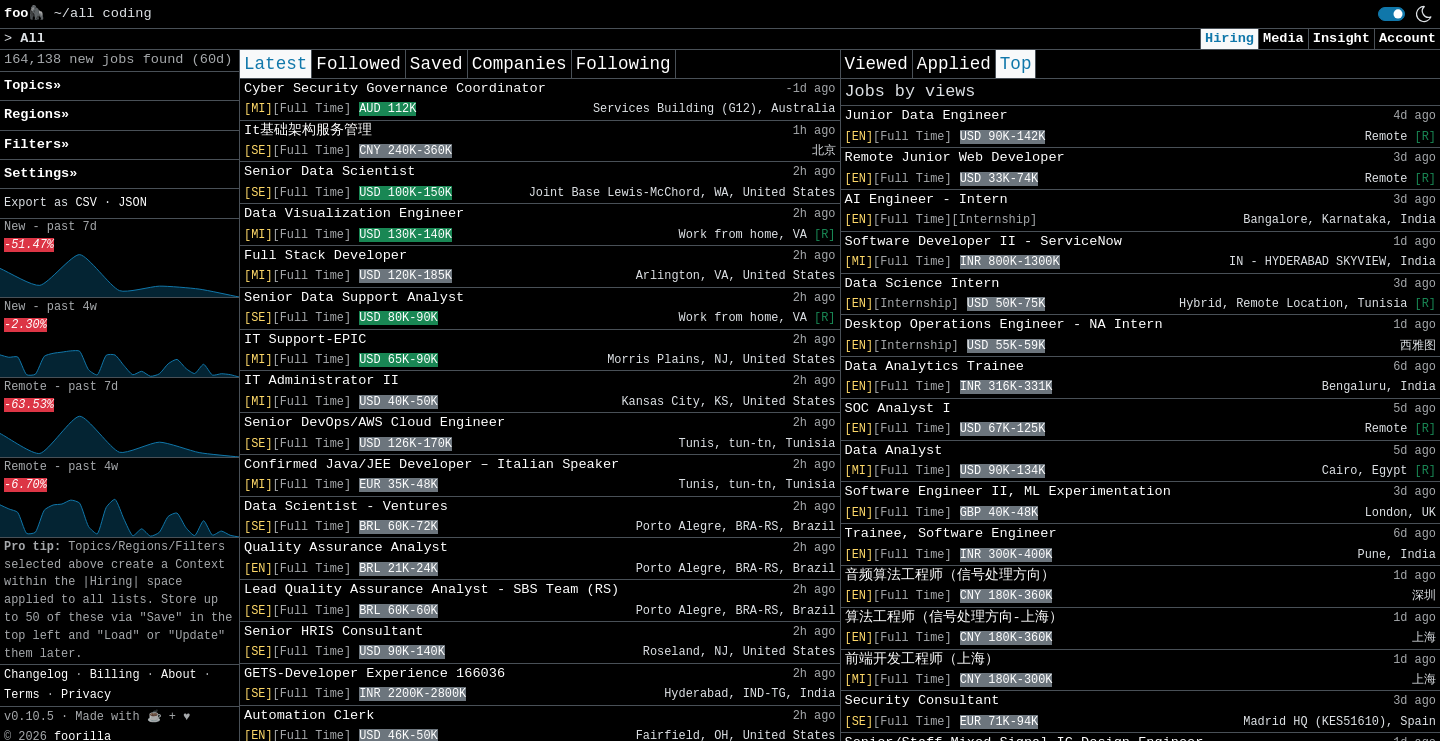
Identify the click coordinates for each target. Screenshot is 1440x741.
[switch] (1391, 14)
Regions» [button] (36, 114)
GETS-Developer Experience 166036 (374, 673)
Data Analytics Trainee (934, 366)
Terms (22, 695)
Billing (115, 675)
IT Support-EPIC (305, 339)
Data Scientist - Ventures (346, 506)
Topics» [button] (32, 85)
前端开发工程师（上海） (922, 659)
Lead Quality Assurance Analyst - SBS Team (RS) (431, 589)
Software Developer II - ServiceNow (983, 241)
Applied (954, 64)
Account (1407, 38)
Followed (358, 64)
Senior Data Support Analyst (354, 297)
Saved (436, 64)
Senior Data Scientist (329, 171)
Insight (1341, 38)
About (179, 675)
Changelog (36, 675)
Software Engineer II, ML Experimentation (1008, 491)
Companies (519, 64)
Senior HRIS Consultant (333, 631)
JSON (132, 203)
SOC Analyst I (898, 408)
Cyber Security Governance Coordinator (395, 88)
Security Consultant (922, 700)
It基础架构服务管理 (308, 130)
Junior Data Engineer (926, 115)
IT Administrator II (321, 380)
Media (1283, 38)
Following (623, 64)
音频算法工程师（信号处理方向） (950, 575)
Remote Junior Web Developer (955, 157)
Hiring (1229, 38)
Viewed (876, 64)
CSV (85, 203)
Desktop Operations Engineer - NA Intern (1004, 324)
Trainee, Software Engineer (951, 533)
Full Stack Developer (325, 255)
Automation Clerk (309, 715)
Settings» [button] (40, 173)
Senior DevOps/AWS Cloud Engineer (374, 422)
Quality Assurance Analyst (346, 547)
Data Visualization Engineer (354, 213)
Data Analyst (894, 450)
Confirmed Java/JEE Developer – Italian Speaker (431, 464)
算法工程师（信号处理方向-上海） (954, 617)
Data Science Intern (922, 283)
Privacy (86, 695)
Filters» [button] (36, 144)
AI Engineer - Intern (926, 199)
